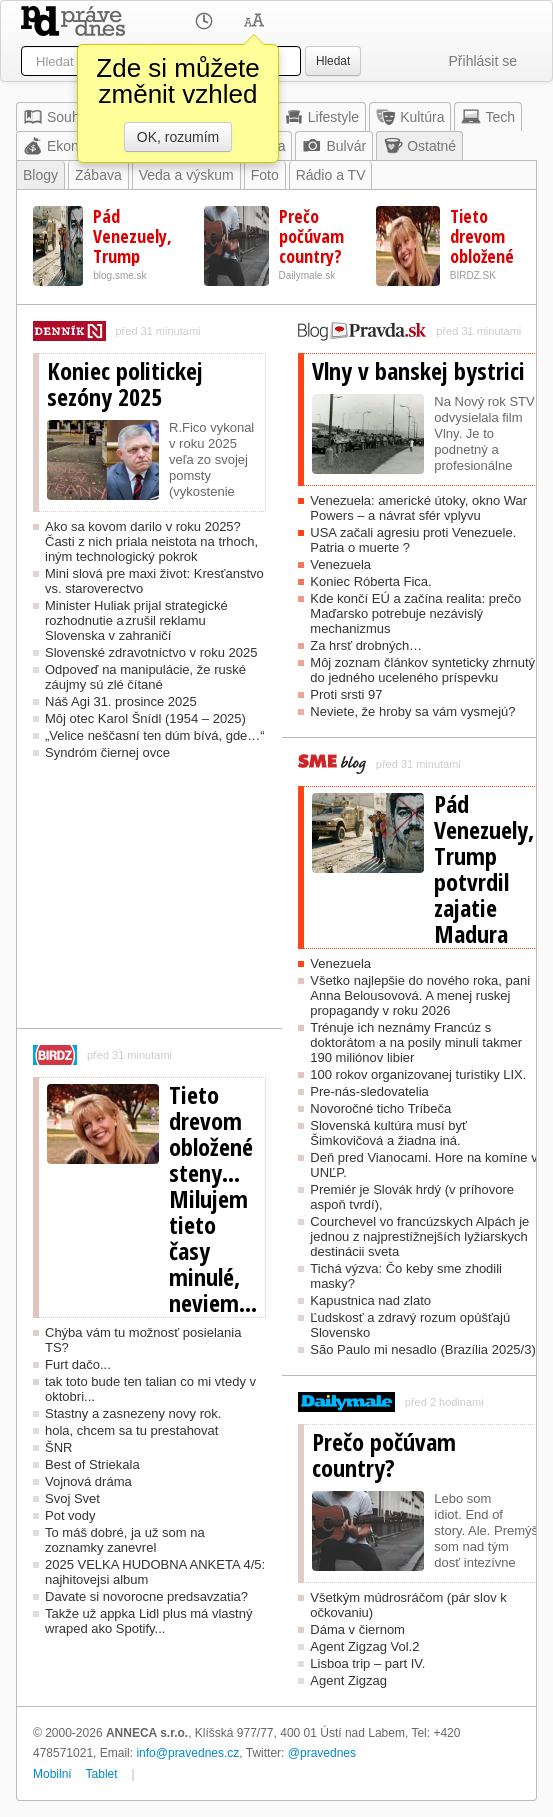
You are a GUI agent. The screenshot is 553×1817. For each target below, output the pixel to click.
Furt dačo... (78, 1364)
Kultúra (410, 117)
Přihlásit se (483, 61)
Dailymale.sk (307, 275)
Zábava (98, 175)
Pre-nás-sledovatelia (369, 1091)
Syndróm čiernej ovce (107, 752)
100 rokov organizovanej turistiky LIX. (418, 1074)
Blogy (40, 175)
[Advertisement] (149, 903)
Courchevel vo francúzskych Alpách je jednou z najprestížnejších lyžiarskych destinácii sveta (419, 1236)
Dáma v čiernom (357, 1629)
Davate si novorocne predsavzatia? (146, 1596)
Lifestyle (321, 117)
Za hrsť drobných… (366, 645)
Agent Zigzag (348, 1680)
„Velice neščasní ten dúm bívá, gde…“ (155, 735)
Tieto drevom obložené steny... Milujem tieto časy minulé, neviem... (213, 1199)
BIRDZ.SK (473, 275)
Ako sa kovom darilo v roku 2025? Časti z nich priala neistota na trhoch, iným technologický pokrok (151, 541)
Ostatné (419, 146)
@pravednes (322, 1753)
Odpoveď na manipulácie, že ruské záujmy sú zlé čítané (145, 677)
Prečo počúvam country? (311, 236)
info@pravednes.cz (187, 1753)
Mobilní (52, 1774)
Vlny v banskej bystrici (418, 371)
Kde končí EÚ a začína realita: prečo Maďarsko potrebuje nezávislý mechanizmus (415, 613)
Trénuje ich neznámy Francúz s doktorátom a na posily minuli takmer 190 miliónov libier (416, 1042)
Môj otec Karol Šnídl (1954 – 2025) (145, 718)
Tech (488, 117)
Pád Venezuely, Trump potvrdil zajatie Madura (484, 869)
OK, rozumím (178, 137)
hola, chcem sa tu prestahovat (131, 1430)
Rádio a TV (331, 175)
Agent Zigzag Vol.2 (364, 1646)
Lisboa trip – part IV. (367, 1663)
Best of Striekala (92, 1464)
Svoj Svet (72, 1498)
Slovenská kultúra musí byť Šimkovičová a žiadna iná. (388, 1133)
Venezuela (340, 564)
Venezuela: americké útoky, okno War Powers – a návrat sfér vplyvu (418, 508)
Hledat (333, 61)
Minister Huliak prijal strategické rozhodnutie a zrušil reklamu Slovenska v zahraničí (136, 620)
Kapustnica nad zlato (370, 1300)
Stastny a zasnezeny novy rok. (133, 1413)
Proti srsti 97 (346, 694)
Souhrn (57, 117)
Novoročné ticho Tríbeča (380, 1108)
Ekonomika (69, 146)
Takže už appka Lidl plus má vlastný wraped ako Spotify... (148, 1621)
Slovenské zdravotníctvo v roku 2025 (151, 652)
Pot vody (70, 1515)
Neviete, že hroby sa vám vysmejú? (412, 711)
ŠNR (58, 1447)
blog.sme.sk (119, 275)
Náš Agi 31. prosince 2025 (121, 701)
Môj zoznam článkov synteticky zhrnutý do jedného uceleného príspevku (422, 670)
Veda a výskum (186, 175)
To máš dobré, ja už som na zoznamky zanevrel (125, 1540)
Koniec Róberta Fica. (370, 581)
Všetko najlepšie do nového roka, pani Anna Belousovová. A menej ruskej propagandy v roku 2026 (420, 995)
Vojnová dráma (88, 1481)
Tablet (102, 1774)
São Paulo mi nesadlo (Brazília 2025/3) (422, 1349)
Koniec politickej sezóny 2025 (125, 384)
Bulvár (334, 146)
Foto (265, 175)
